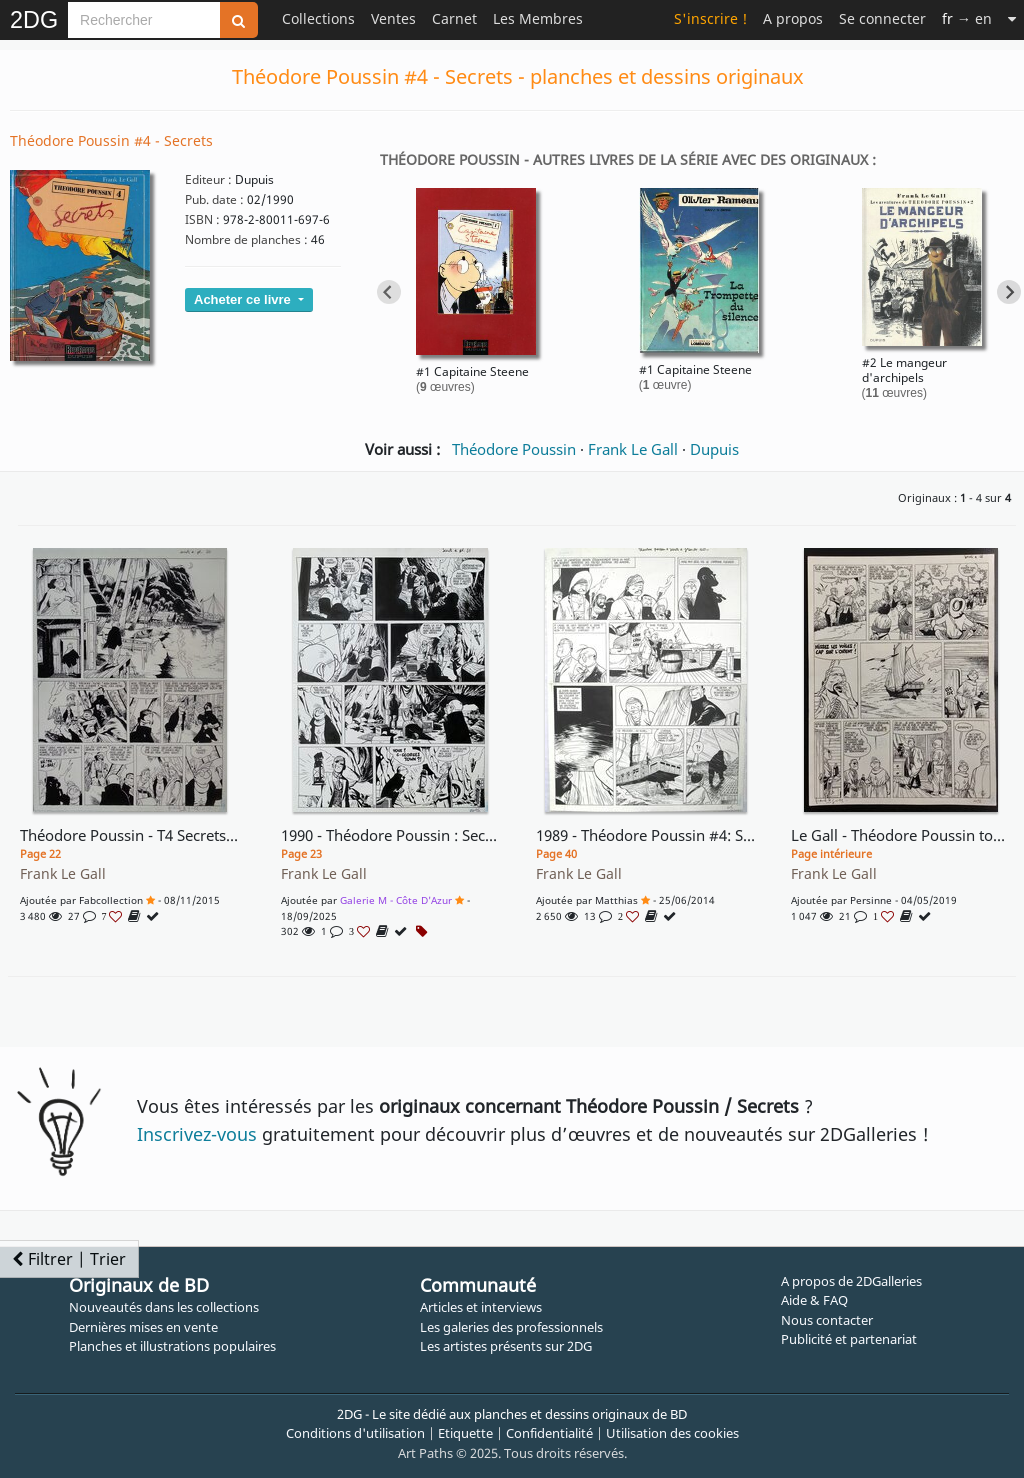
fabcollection (111, 900)
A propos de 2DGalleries (851, 1281)
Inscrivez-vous (197, 1134)
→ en (967, 18)
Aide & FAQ (814, 1300)
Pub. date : (214, 199)
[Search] (144, 20)
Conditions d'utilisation (355, 1433)
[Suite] (1012, 18)
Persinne (871, 900)
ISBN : (202, 219)
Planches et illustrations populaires (172, 1346)
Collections (318, 18)
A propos (793, 18)
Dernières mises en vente (143, 1327)
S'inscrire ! (710, 18)
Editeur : (208, 179)
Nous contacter (827, 1320)
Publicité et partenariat (849, 1339)
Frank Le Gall (633, 449)
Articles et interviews (481, 1307)
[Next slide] (1009, 292)
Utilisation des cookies (672, 1433)
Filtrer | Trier (69, 1259)
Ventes (393, 18)
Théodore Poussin (514, 449)
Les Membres (538, 18)
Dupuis (714, 449)
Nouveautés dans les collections (164, 1307)
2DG (34, 20)
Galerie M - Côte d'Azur (396, 900)
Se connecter (882, 18)
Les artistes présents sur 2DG (506, 1346)
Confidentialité (549, 1433)
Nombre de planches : (246, 239)
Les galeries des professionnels (511, 1327)
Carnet (454, 18)
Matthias (616, 900)
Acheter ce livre (244, 299)
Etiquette (465, 1433)
